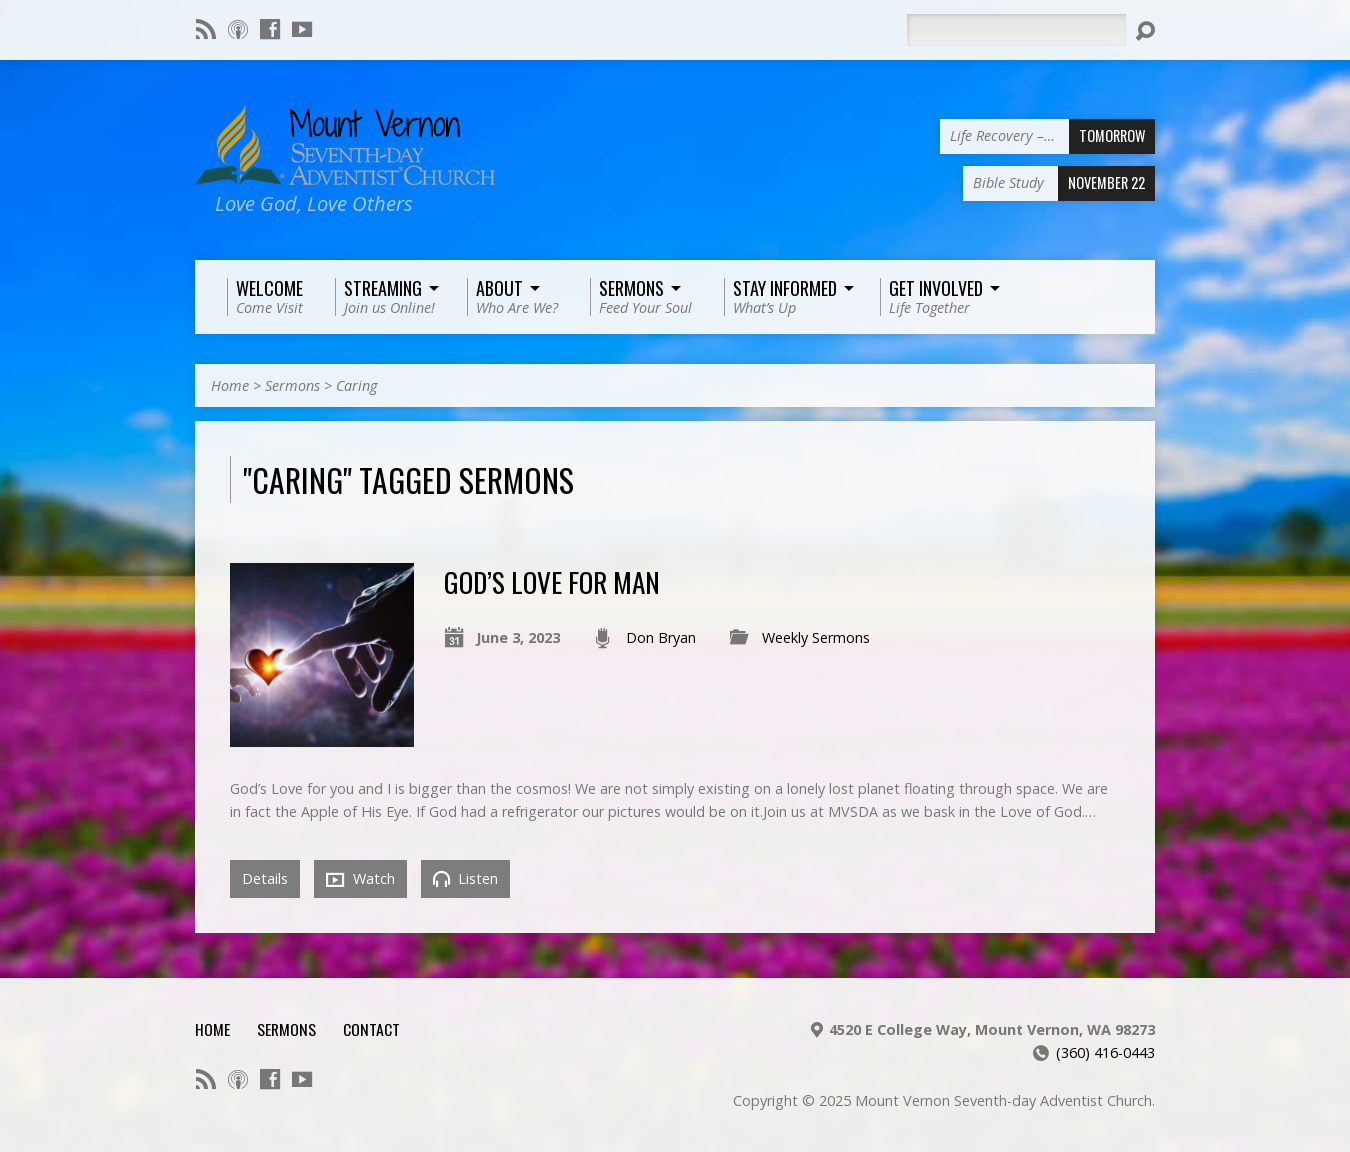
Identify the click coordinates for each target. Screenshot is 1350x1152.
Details (265, 878)
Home (230, 385)
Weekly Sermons (816, 637)
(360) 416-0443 (1105, 1052)
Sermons (292, 385)
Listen (465, 878)
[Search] (1016, 30)
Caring (356, 385)
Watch (360, 879)
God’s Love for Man (552, 581)
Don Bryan (661, 637)
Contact (371, 1029)
